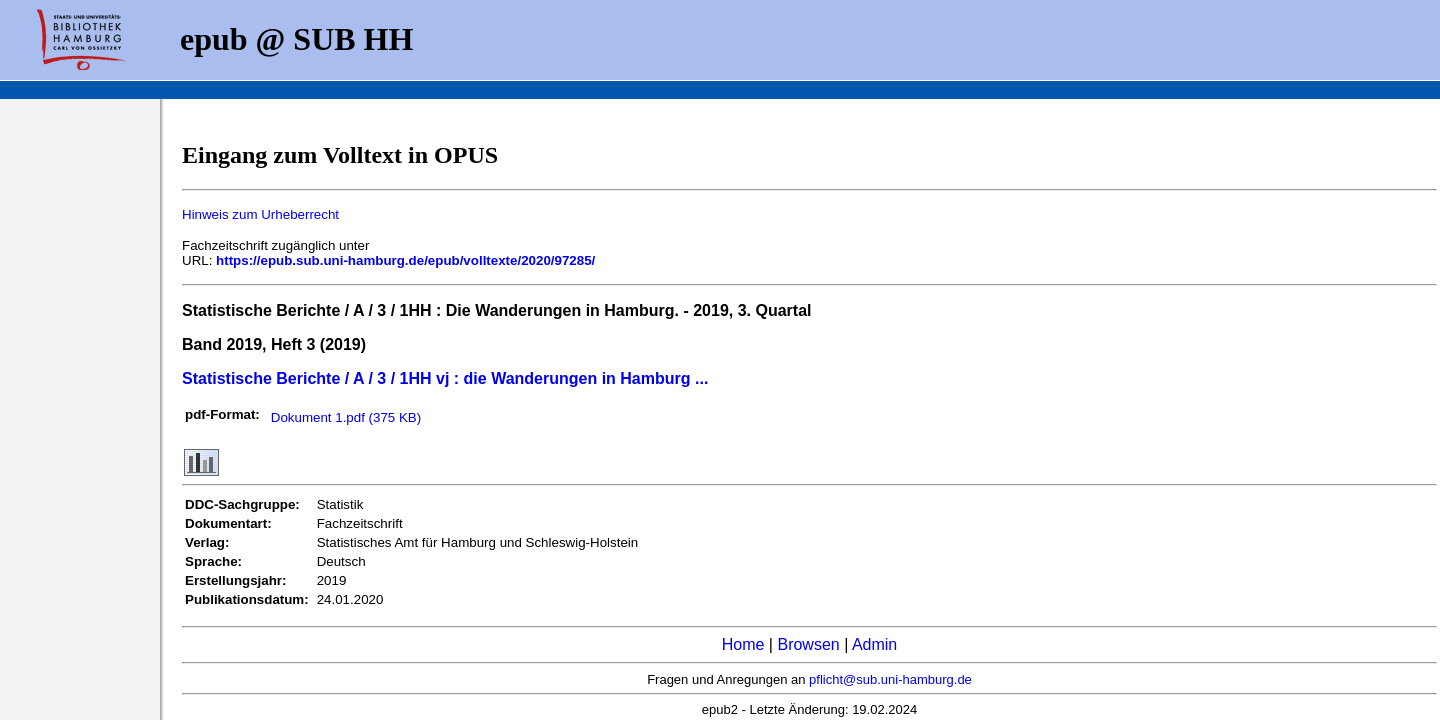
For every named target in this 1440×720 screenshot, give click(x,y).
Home (743, 644)
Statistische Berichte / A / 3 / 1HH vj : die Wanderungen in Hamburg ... (445, 378)
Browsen (808, 644)
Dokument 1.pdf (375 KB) (346, 417)
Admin (874, 644)
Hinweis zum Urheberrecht (260, 214)
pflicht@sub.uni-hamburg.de (890, 679)
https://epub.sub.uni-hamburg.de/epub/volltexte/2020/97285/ (405, 260)
